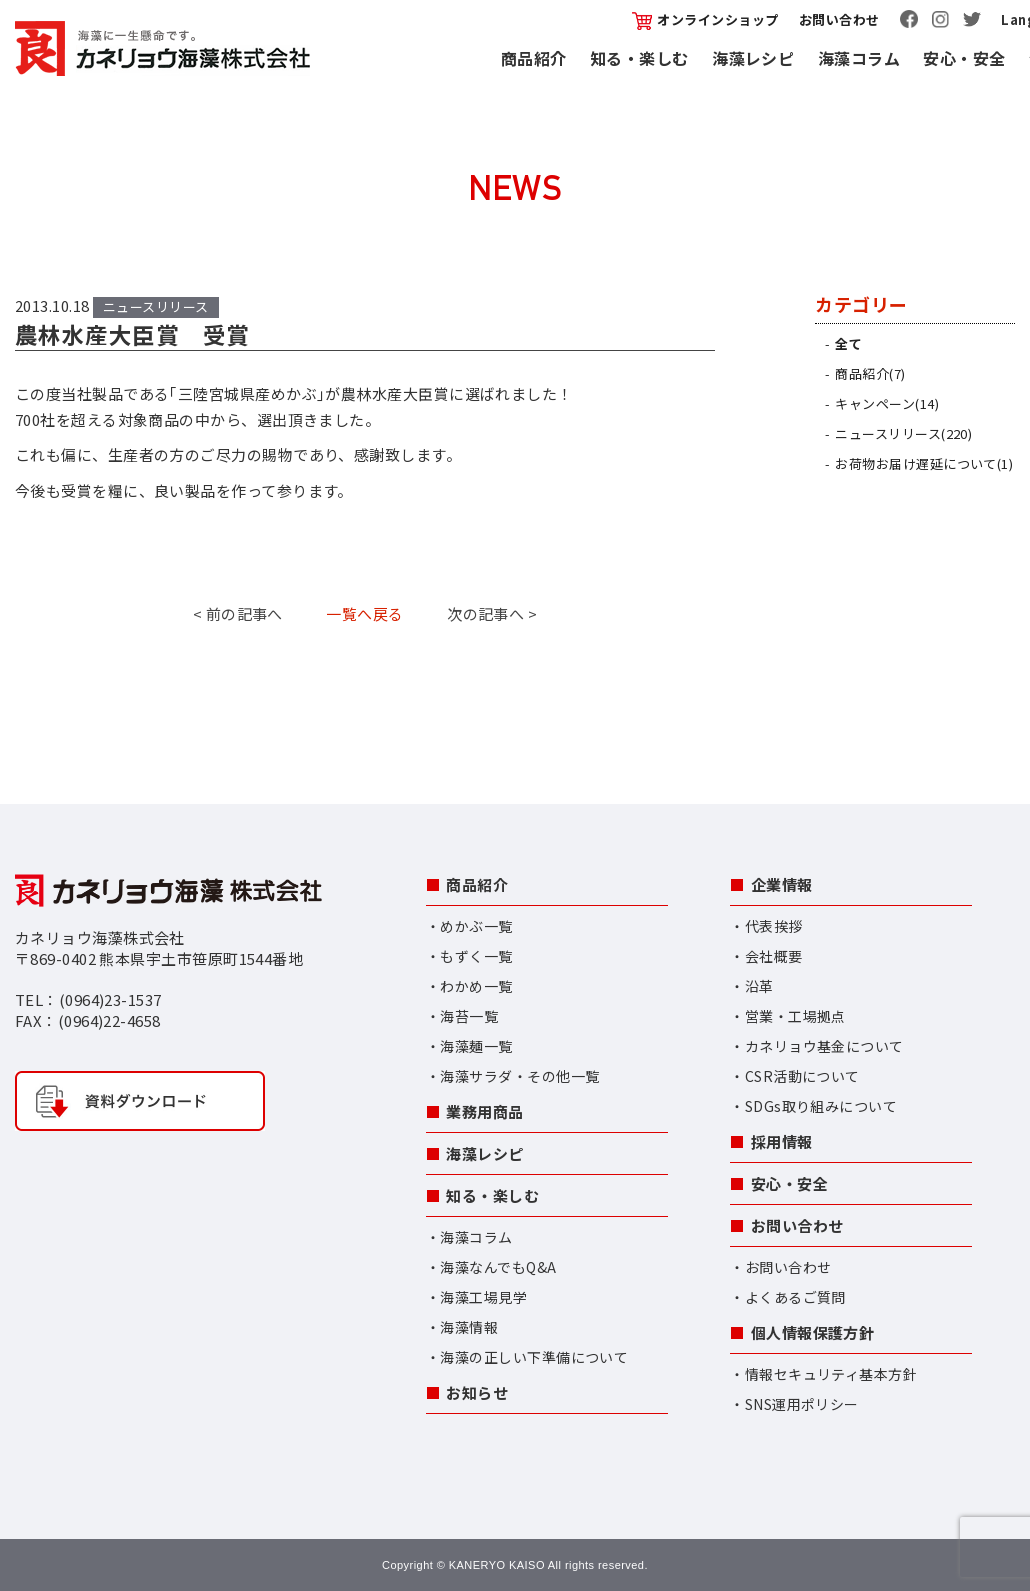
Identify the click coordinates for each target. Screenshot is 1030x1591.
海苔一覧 (469, 1016)
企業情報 (782, 884)
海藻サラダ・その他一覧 (519, 1076)
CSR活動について (802, 1076)
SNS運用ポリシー (802, 1404)
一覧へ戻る (364, 613)
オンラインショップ (705, 19)
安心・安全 (964, 58)
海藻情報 (469, 1327)
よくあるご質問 (795, 1297)
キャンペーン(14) (887, 403)
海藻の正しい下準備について (534, 1357)
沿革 (759, 986)
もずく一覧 (476, 956)
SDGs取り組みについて (821, 1106)
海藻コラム (859, 58)
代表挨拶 (774, 926)
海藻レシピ (753, 58)
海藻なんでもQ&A (498, 1267)
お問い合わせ (839, 19)
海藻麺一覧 (476, 1046)
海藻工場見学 (483, 1297)
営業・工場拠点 (795, 1016)
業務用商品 (484, 1111)
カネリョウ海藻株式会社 (162, 48)
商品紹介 (534, 58)
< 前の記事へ (238, 613)
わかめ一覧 (476, 986)
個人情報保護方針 (813, 1332)
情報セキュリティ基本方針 (831, 1374)
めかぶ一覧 (476, 926)
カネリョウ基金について (824, 1046)
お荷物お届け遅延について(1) (924, 463)
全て (848, 343)
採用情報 (782, 1141)
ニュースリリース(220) (903, 433)
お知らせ (477, 1392)
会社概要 (774, 956)
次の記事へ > (492, 613)
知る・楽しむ (639, 58)
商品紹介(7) (870, 373)
